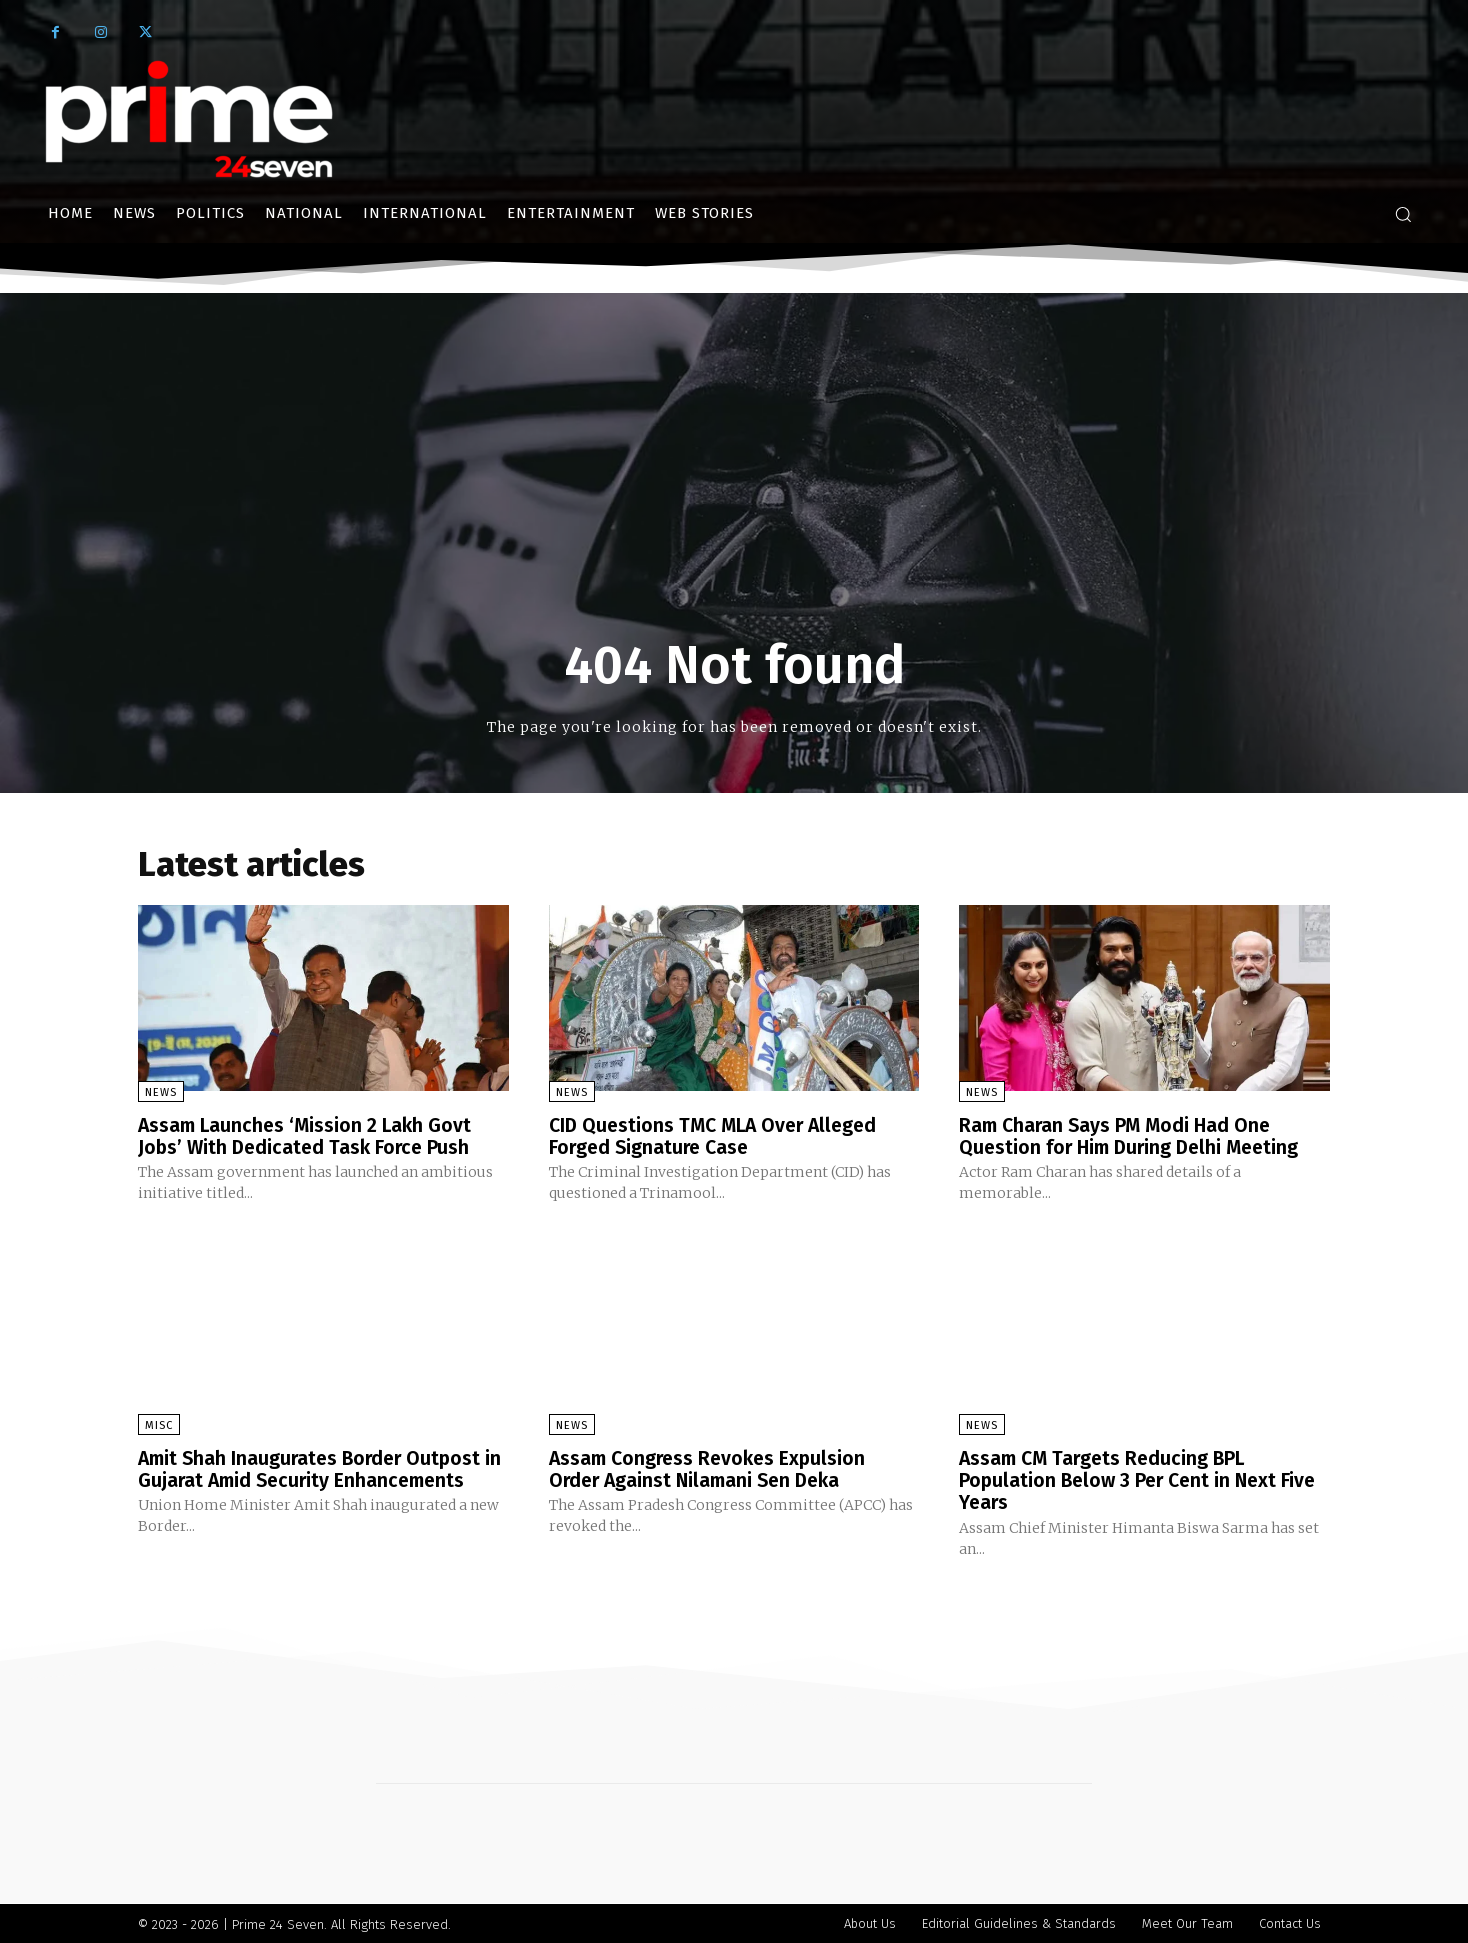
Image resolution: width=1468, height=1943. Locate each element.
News (161, 1092)
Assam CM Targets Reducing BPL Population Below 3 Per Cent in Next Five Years (1142, 1479)
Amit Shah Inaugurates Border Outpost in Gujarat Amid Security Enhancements (317, 1468)
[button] (1403, 214)
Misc (159, 1424)
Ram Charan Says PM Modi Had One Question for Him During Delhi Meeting (1134, 1136)
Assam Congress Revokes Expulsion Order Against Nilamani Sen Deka (712, 1468)
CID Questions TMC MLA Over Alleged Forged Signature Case (719, 1136)
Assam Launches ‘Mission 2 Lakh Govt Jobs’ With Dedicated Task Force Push (308, 1136)
